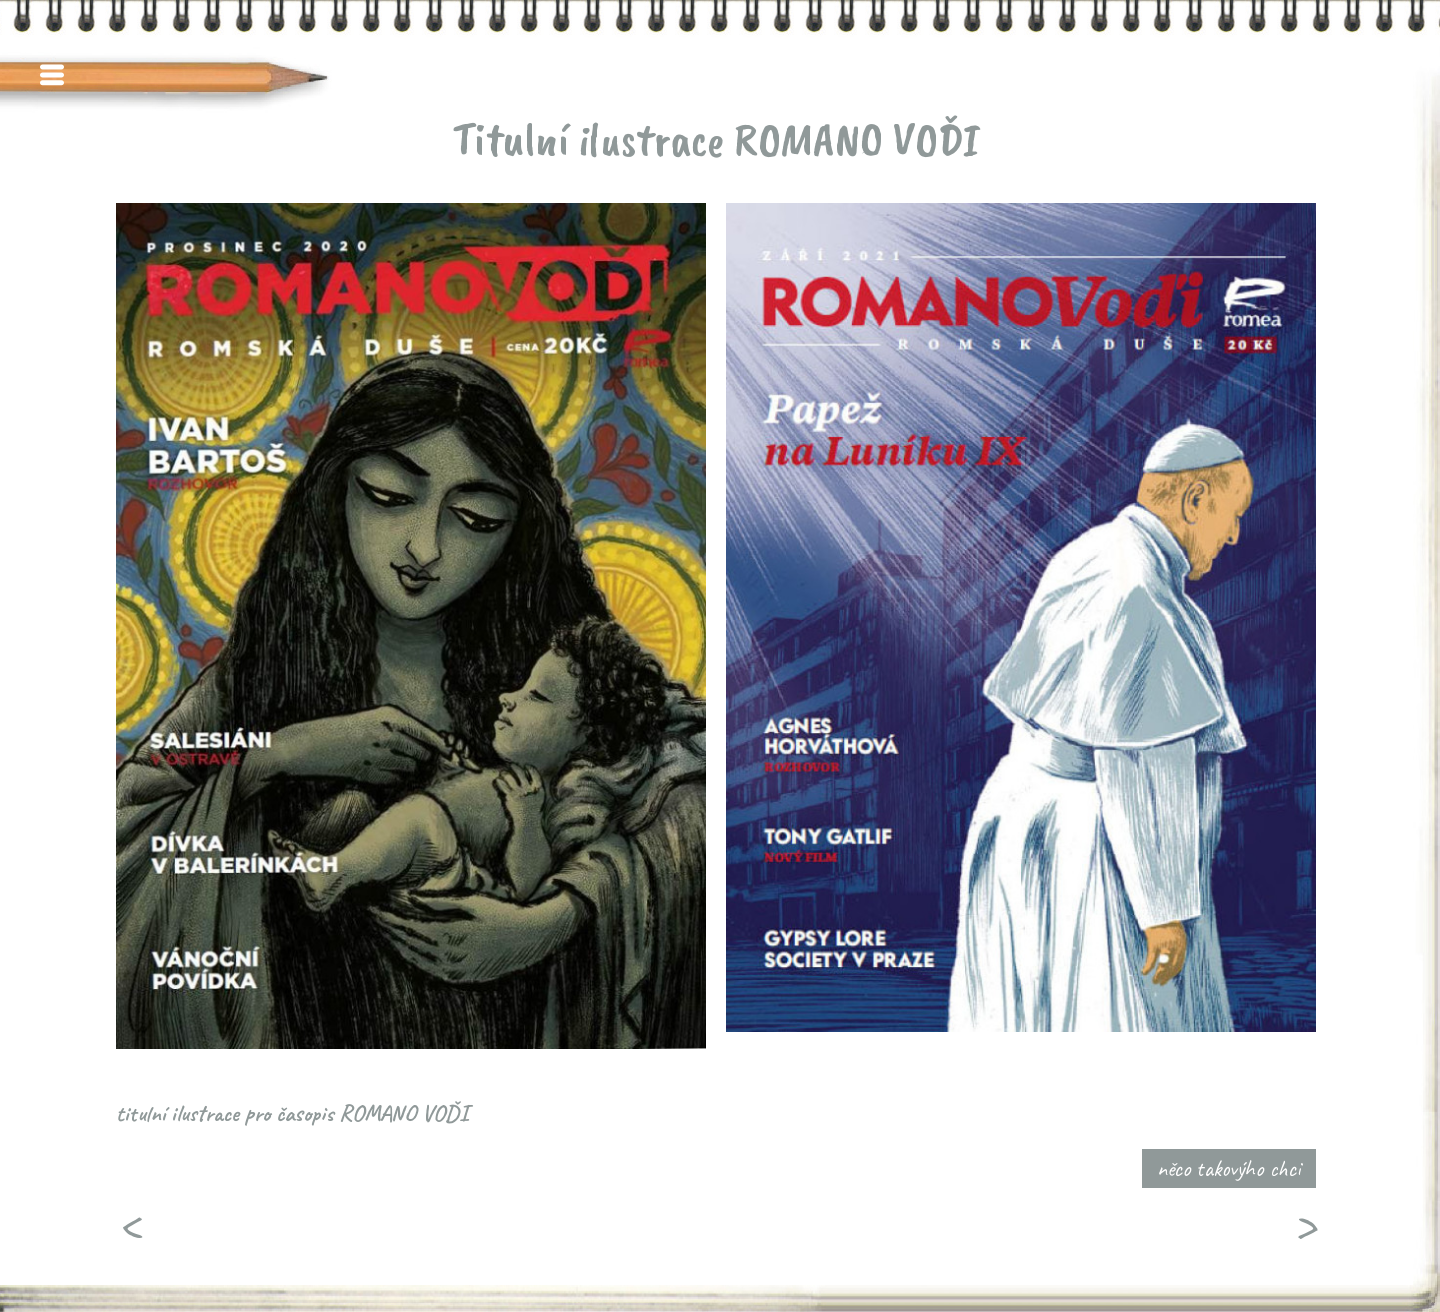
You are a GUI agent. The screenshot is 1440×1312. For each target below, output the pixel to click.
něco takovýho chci (1229, 1168)
